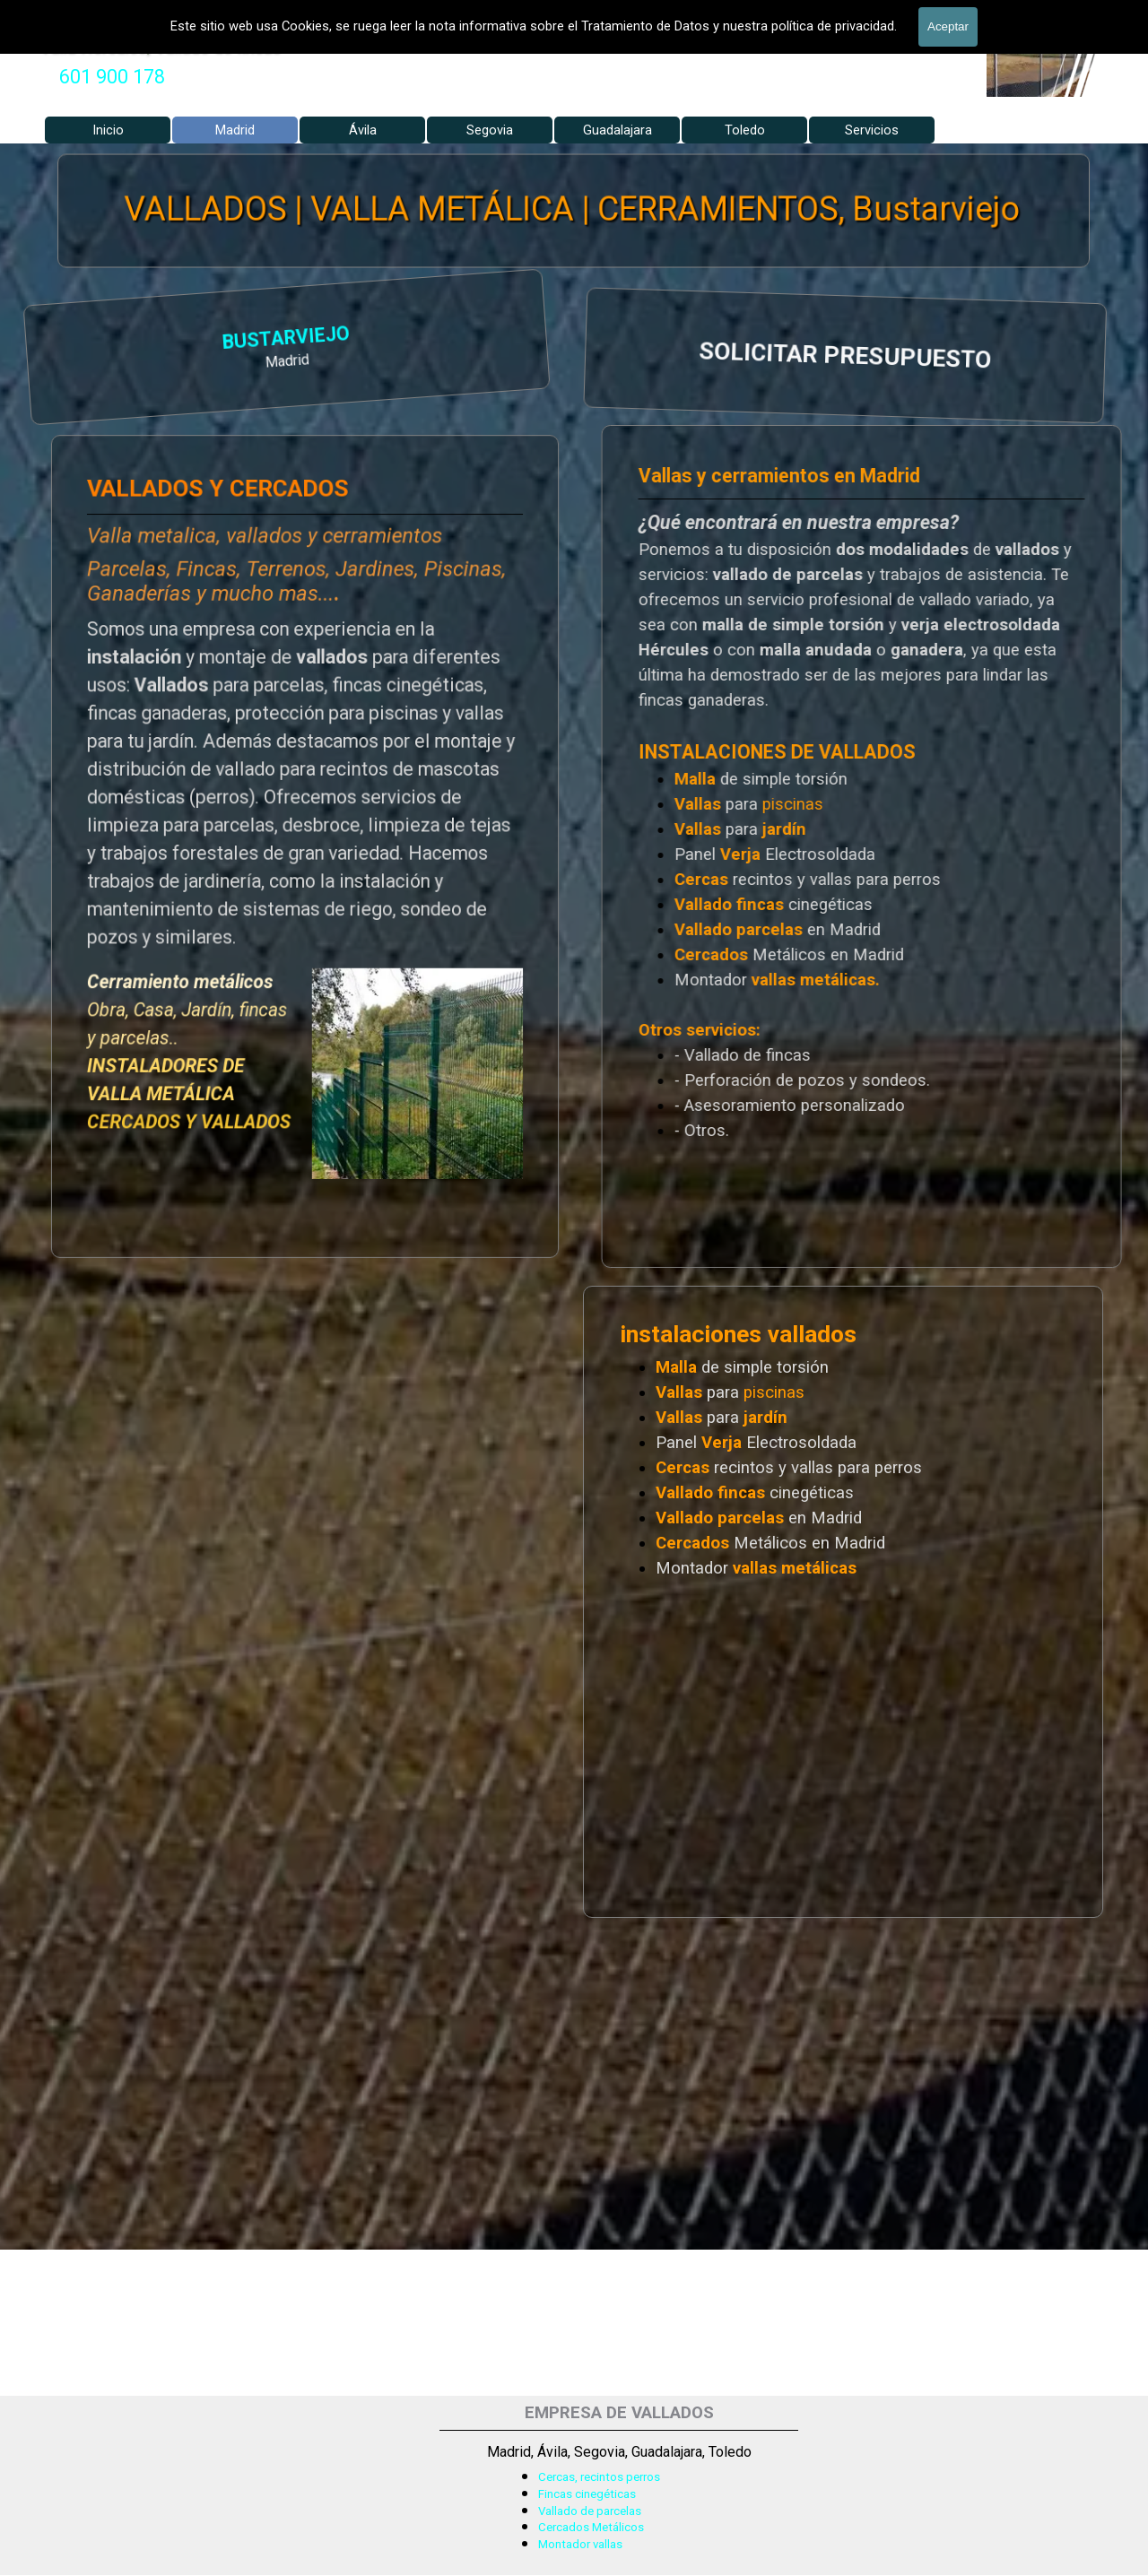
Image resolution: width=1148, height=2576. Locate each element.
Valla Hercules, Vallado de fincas (161, 46)
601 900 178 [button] (112, 76)
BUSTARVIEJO (101, 340)
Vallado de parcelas (589, 2511)
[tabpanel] (112, 77)
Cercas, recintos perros (599, 2477)
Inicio (108, 130)
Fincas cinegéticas (587, 2494)
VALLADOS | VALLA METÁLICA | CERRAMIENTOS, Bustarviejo (573, 209)
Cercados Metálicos (591, 2527)
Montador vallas (580, 2544)
